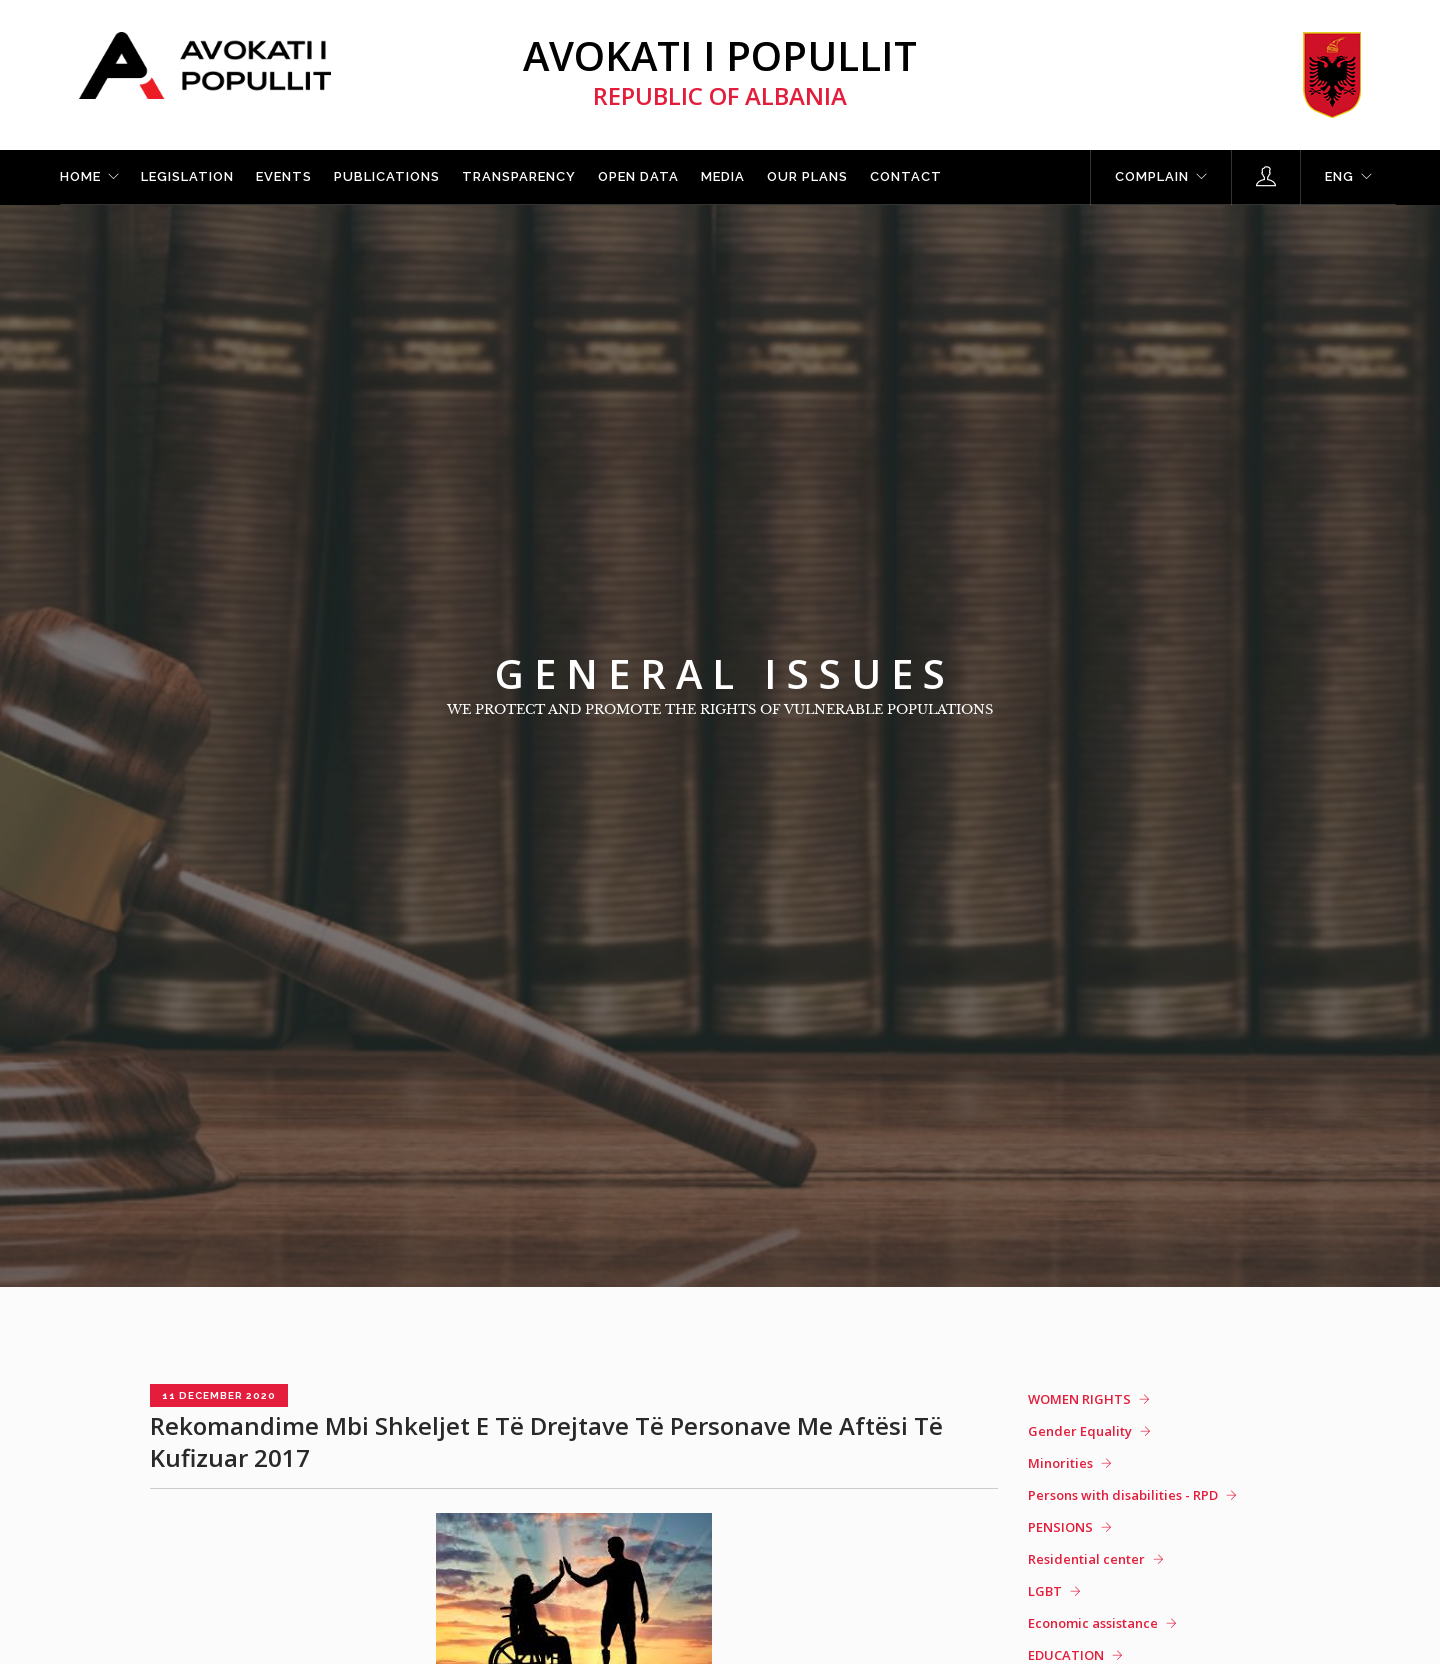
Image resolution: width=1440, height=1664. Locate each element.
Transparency (519, 176)
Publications (387, 176)
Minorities (1060, 1463)
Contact (906, 176)
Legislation (187, 176)
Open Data (638, 176)
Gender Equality (1080, 1431)
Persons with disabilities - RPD (1123, 1495)
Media (723, 176)
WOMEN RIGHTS (1079, 1399)
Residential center (1086, 1559)
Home (80, 176)
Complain (1152, 176)
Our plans (807, 176)
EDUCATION (1066, 1655)
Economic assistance (1093, 1623)
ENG (1339, 176)
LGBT (1045, 1591)
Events (284, 176)
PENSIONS (1060, 1527)
